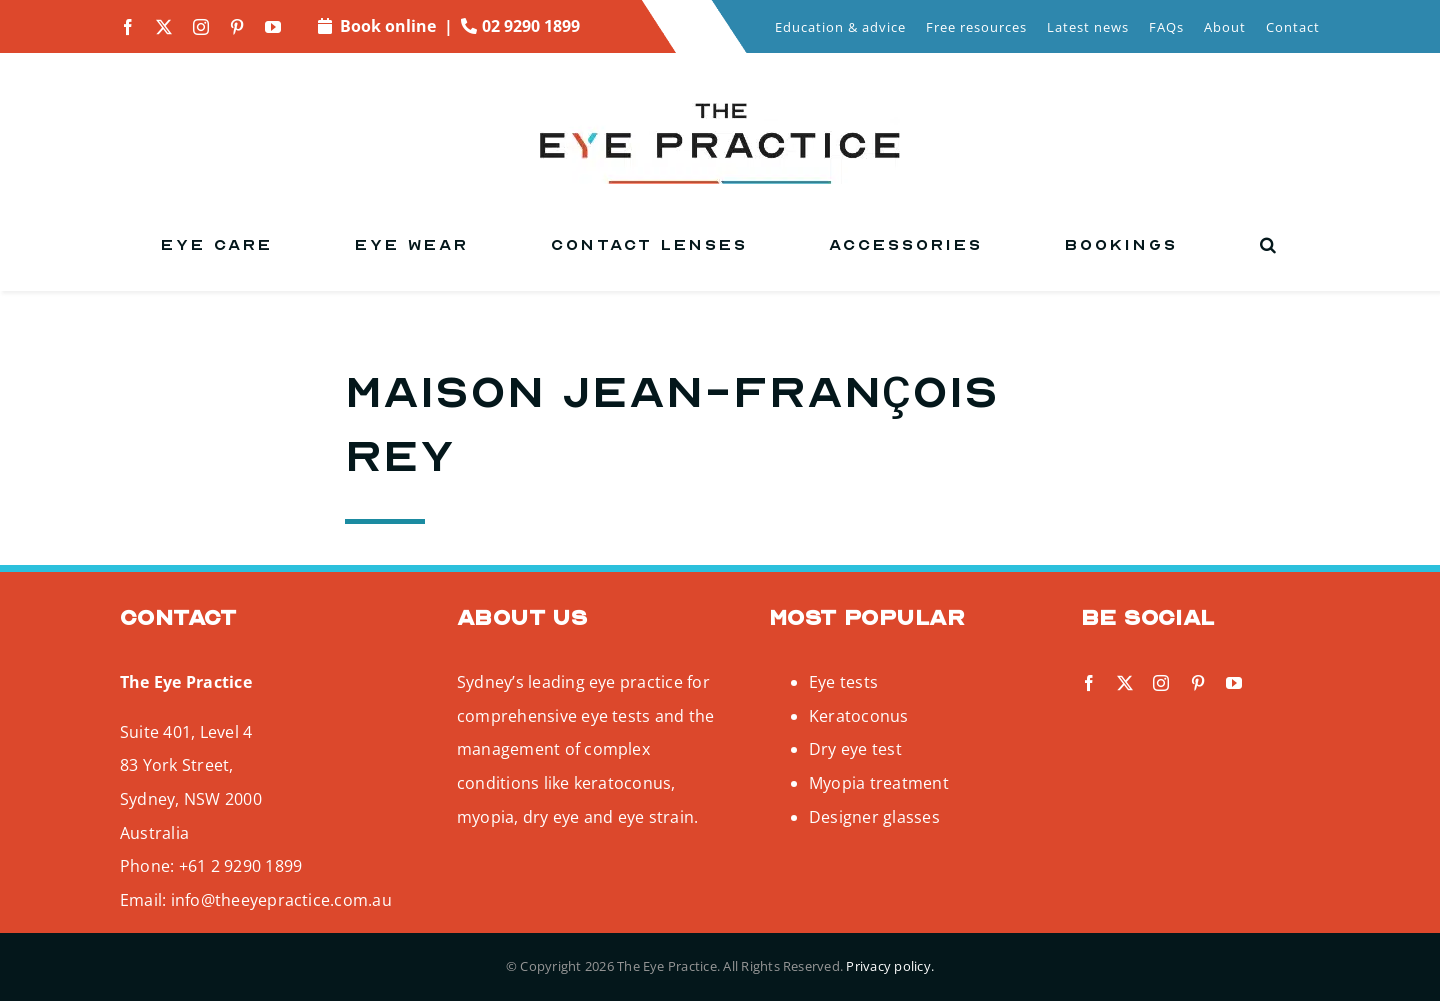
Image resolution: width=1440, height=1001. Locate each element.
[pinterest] (237, 27)
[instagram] (201, 27)
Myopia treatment (879, 783)
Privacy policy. (890, 966)
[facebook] (128, 27)
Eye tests (843, 682)
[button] (1269, 245)
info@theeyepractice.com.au (281, 900)
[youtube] (273, 27)
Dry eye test (855, 749)
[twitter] (164, 27)
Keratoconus (859, 716)
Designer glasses (874, 817)
